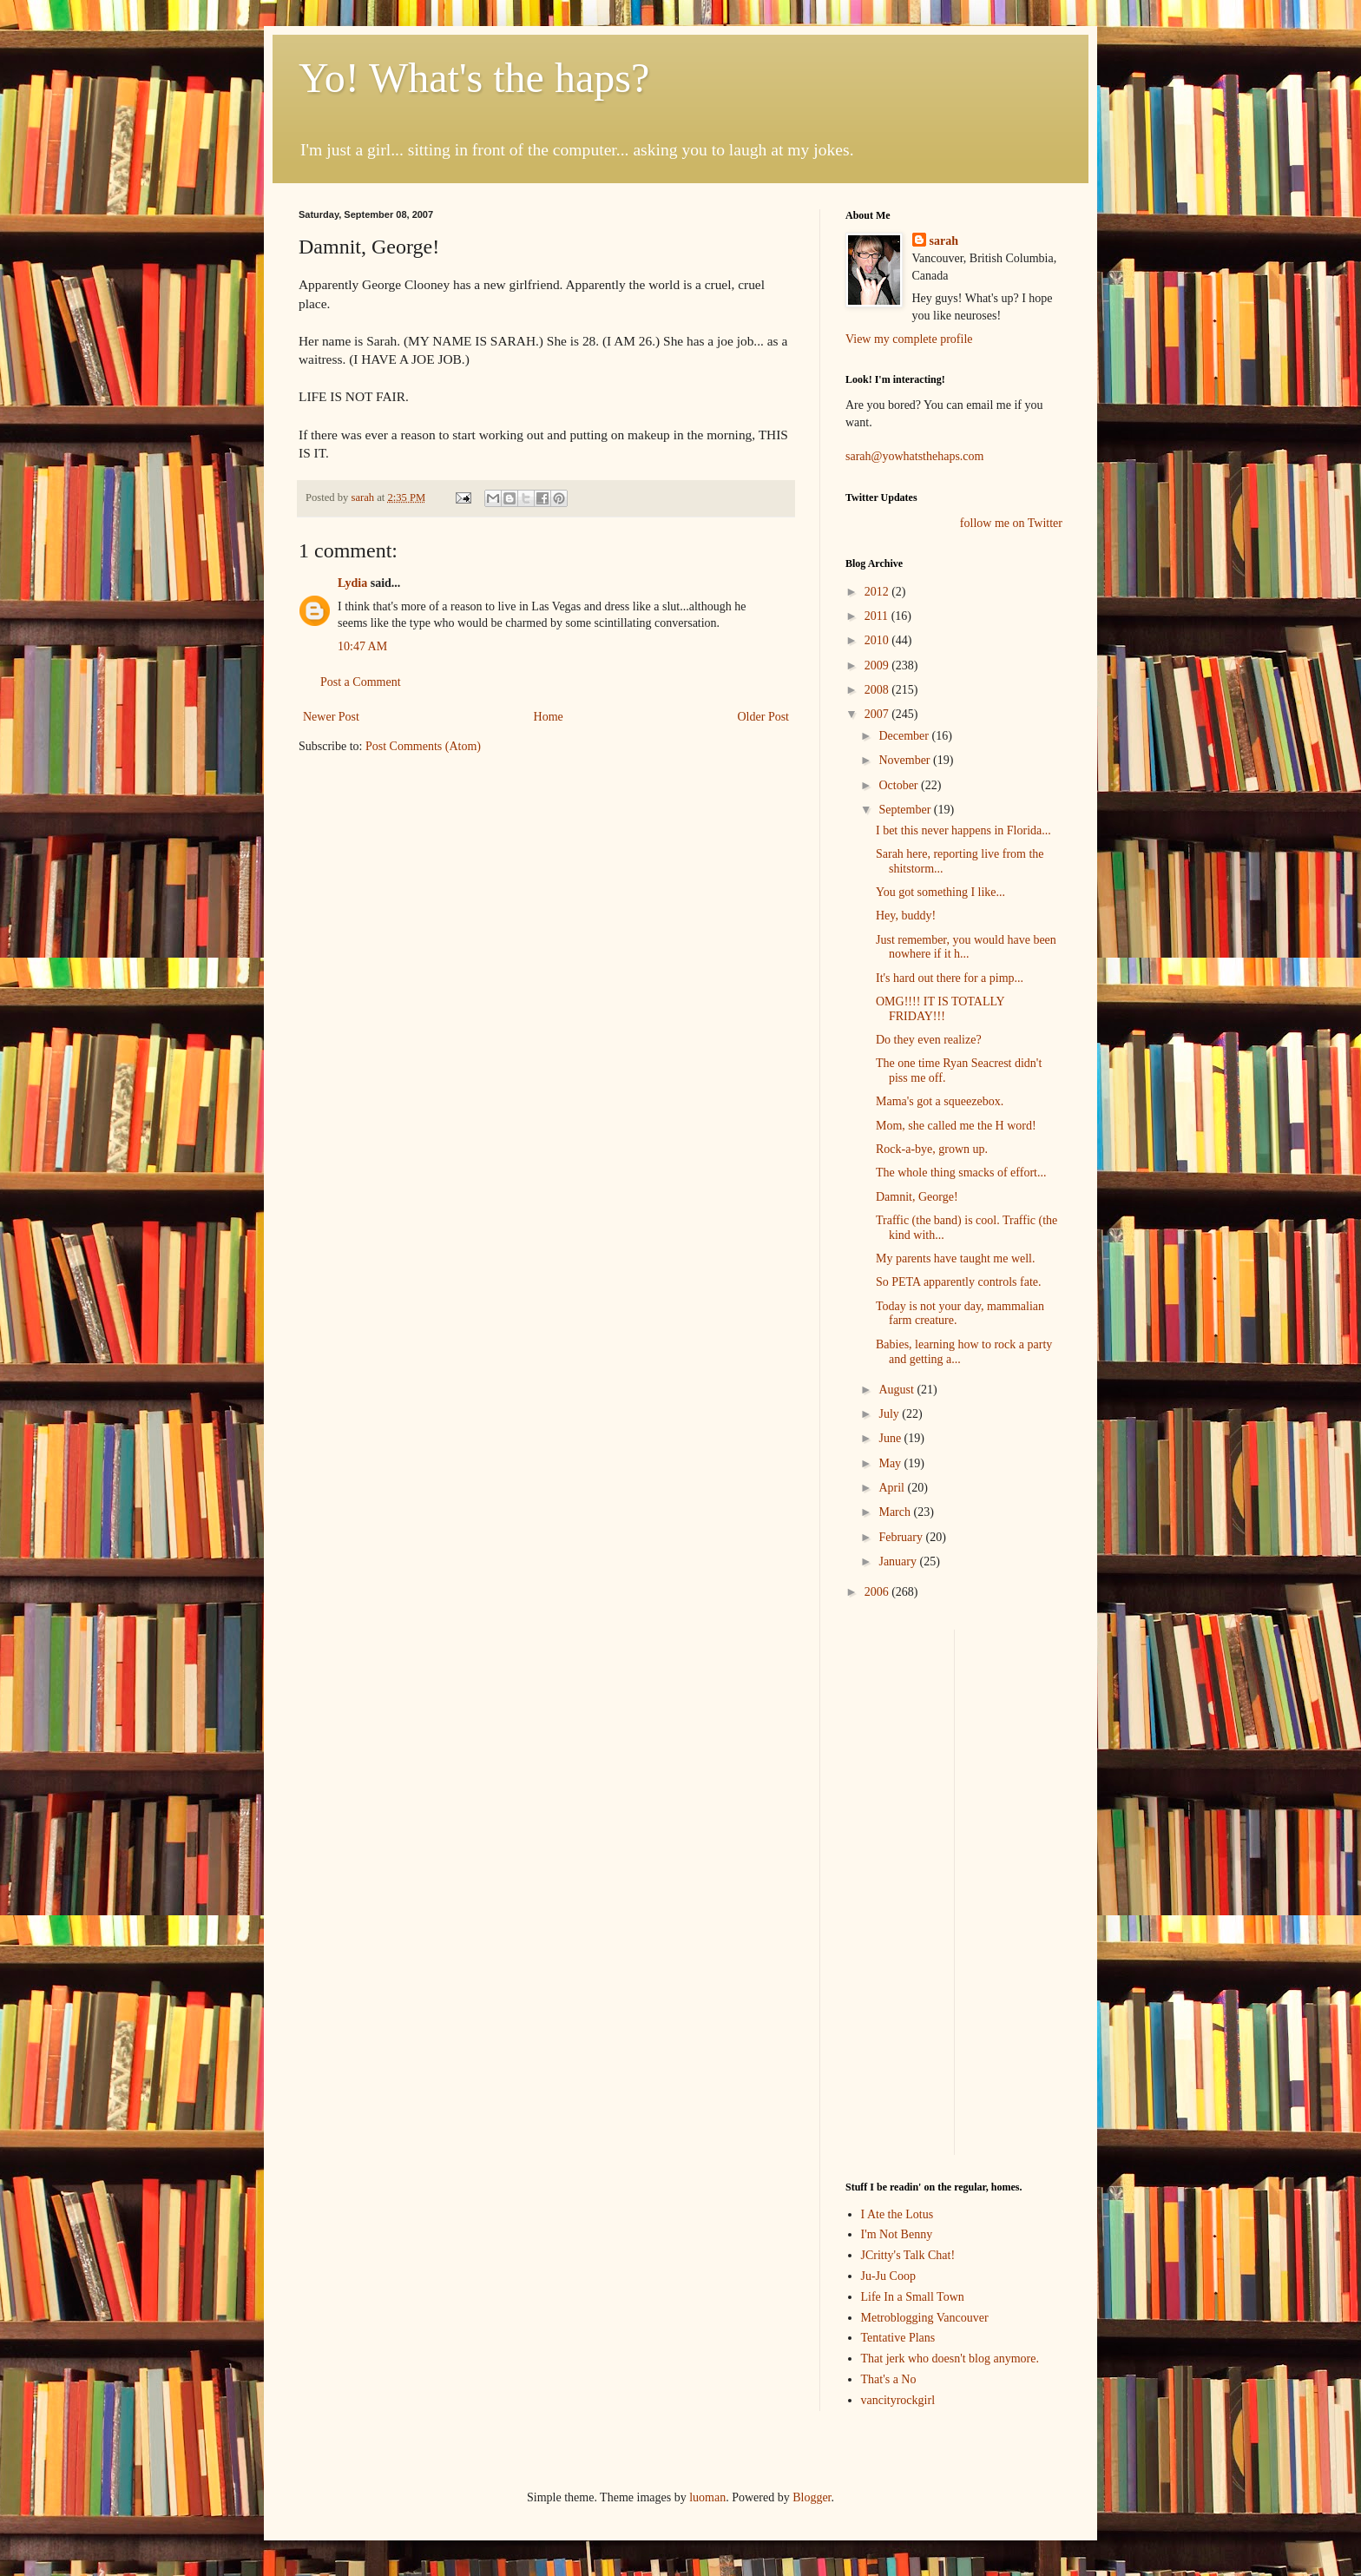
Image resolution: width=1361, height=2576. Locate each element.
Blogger (811, 2497)
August (897, 1389)
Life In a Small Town (912, 2296)
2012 (878, 591)
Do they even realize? (929, 1039)
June (891, 1438)
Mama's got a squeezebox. (939, 1101)
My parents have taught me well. (956, 1258)
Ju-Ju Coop (888, 2276)
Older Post (764, 716)
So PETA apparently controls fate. (959, 1281)
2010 (878, 640)
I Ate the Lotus (897, 2214)
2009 (878, 665)
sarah (364, 497)
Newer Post (331, 716)
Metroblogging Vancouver (925, 2317)
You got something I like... (940, 892)
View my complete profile (909, 339)
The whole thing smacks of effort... (961, 1172)
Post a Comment (360, 681)
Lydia (352, 583)
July (890, 1413)
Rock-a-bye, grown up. (932, 1149)
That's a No (889, 2379)
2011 (878, 616)
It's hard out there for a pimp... (949, 978)
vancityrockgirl (898, 2400)
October (899, 785)
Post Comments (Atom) (423, 746)
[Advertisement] (897, 1890)
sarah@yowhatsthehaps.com (914, 456)
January (898, 1561)
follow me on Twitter (1011, 523)
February (901, 1537)
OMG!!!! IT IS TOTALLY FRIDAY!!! (940, 1009)
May (891, 1463)
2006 (878, 1591)
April (892, 1487)
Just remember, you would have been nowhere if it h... (966, 947)
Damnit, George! (917, 1196)
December (904, 735)
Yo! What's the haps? (474, 78)
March (895, 1512)
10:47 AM (362, 646)
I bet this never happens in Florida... (963, 830)
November (905, 760)
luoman (707, 2497)
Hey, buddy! (906, 915)
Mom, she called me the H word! (956, 1125)
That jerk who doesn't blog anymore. (950, 2358)
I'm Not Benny (897, 2234)
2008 (878, 689)
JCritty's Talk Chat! (908, 2255)
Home (548, 716)
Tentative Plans (898, 2337)
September (905, 809)
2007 (878, 714)
